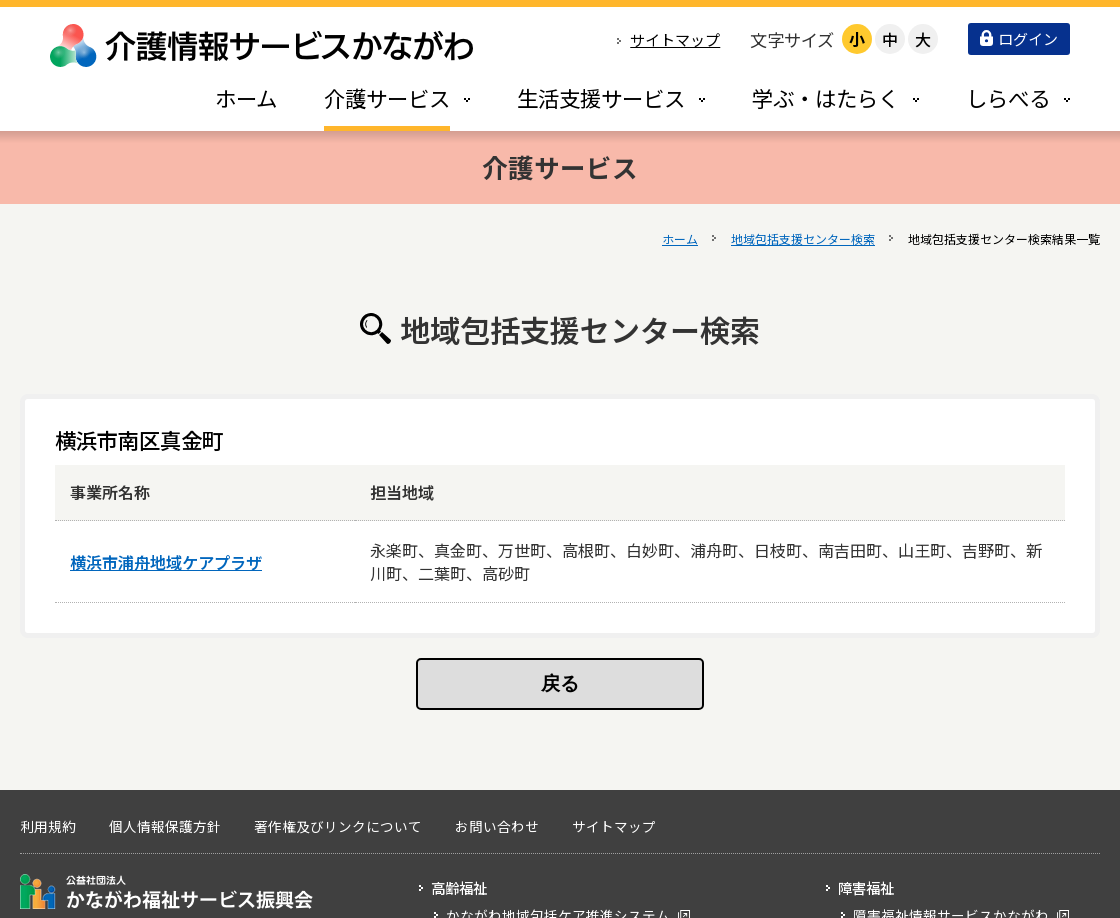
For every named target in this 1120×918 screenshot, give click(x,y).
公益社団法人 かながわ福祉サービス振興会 (166, 891)
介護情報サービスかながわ (263, 45)
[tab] (376, 97)
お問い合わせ (497, 826)
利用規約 (48, 826)
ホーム (680, 238)
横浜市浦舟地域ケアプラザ (166, 562)
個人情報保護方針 (165, 826)
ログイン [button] (1019, 38)
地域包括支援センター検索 (803, 238)
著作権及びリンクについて (338, 826)
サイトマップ (675, 39)
